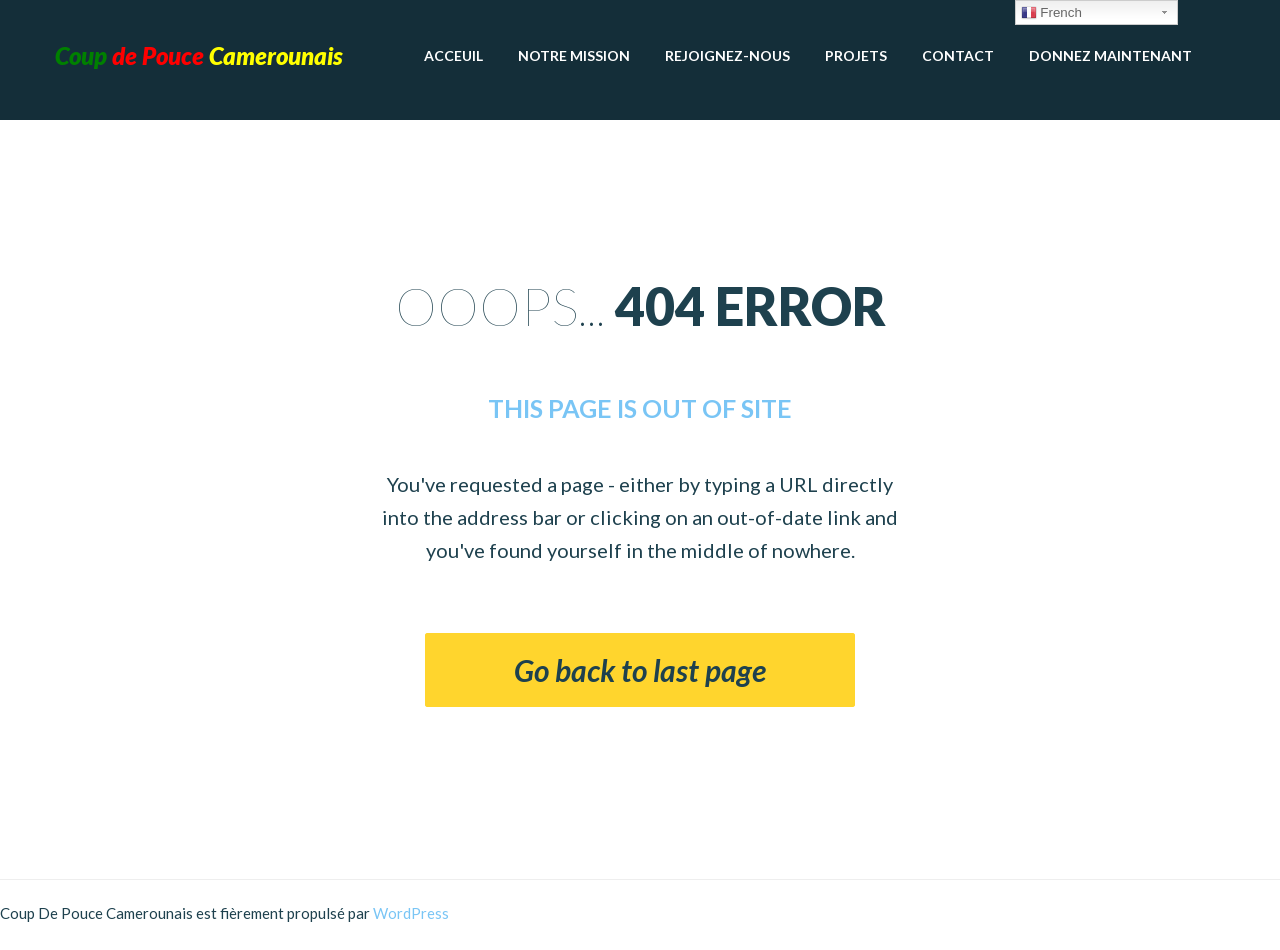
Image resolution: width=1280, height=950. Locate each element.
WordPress (411, 913)
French (1051, 13)
